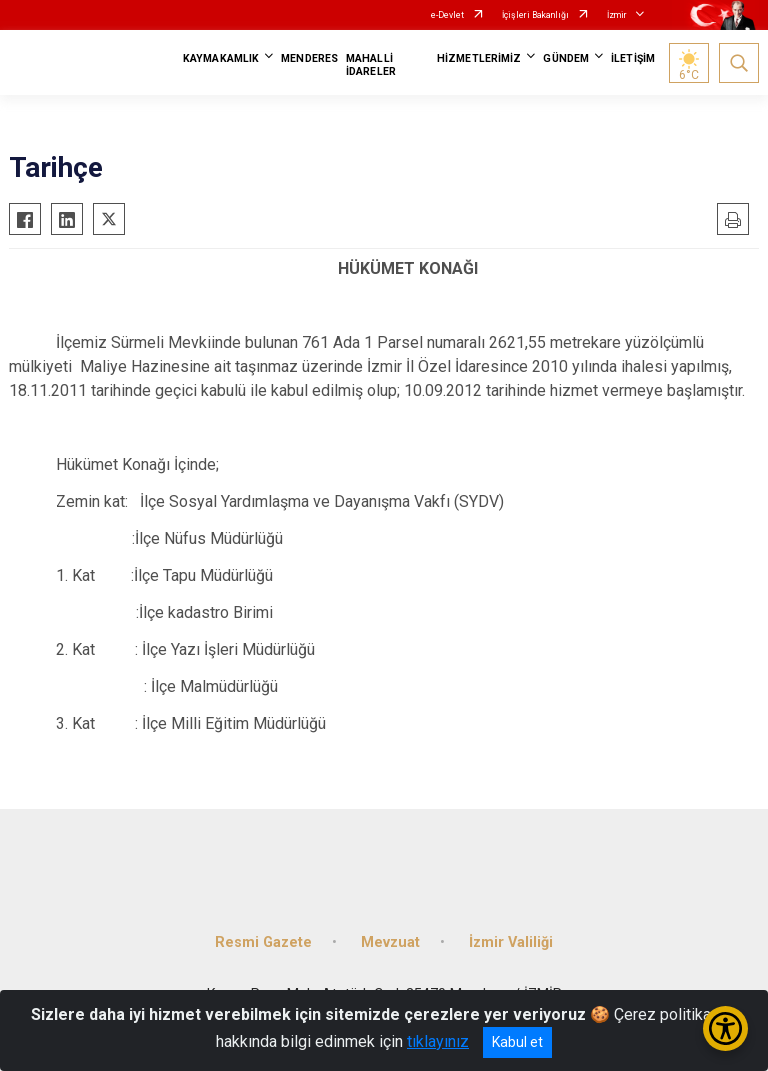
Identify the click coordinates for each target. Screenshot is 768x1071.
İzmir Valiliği (511, 942)
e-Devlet (447, 15)
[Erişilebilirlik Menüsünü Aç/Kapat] (725, 1028)
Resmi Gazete (263, 942)
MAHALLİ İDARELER (371, 65)
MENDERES (309, 58)
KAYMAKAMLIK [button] (221, 58)
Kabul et (517, 1042)
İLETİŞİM (633, 58)
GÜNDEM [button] (566, 58)
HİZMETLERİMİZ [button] (479, 58)
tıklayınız (438, 1041)
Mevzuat (390, 942)
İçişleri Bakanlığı (535, 15)
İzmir (617, 15)
